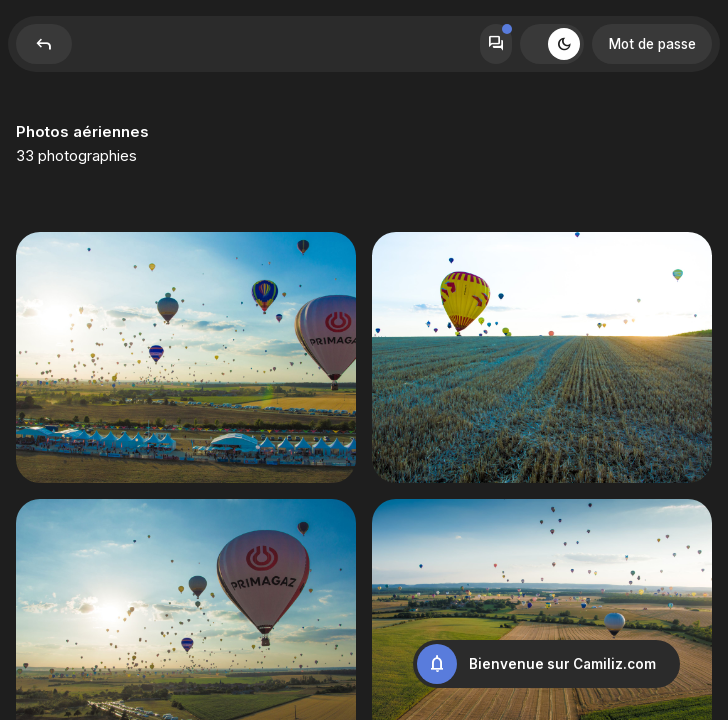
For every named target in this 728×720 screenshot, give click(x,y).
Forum (496, 44)
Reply (44, 44)
